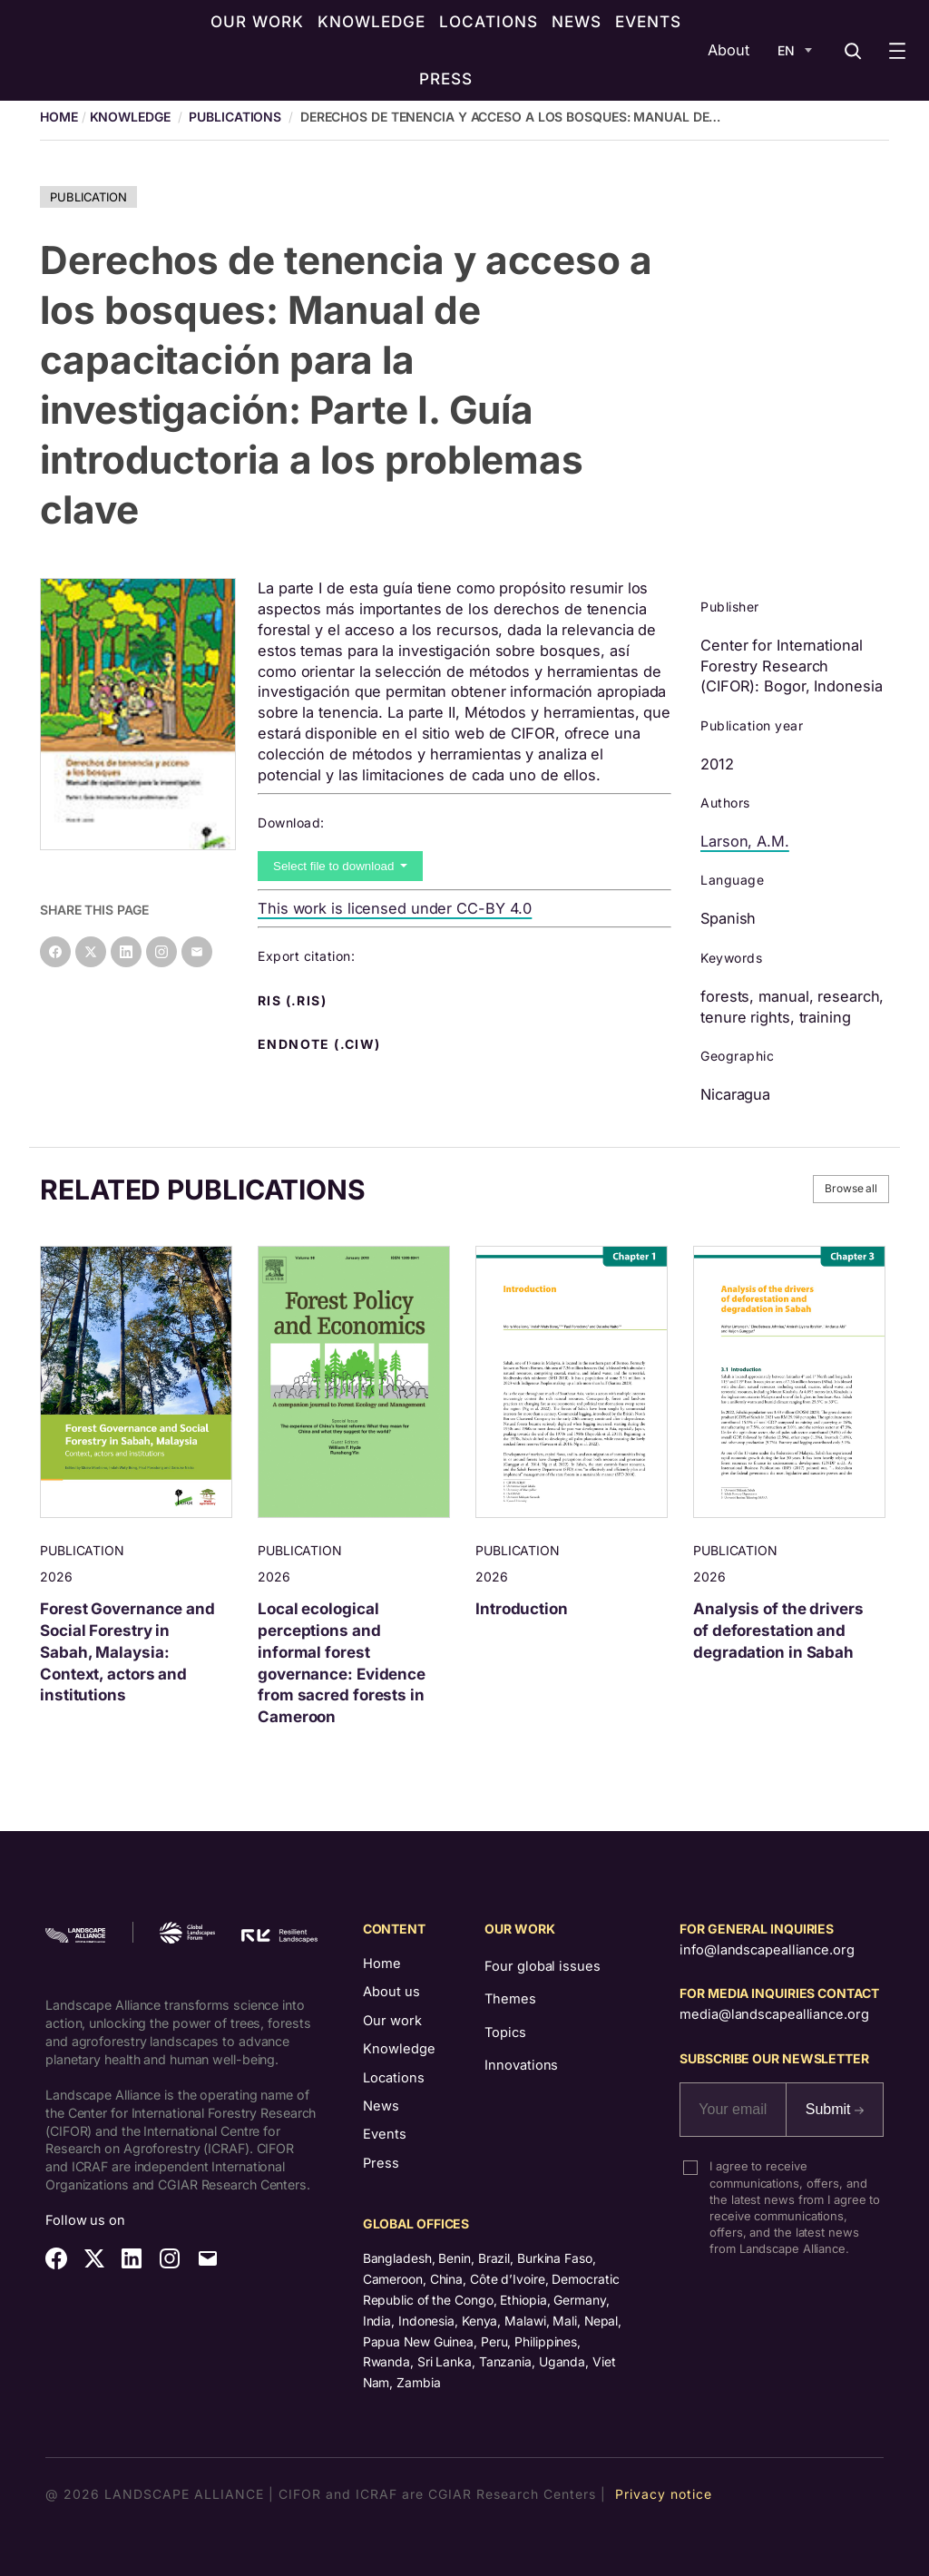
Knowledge (130, 116)
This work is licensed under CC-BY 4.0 (395, 908)
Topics (504, 2032)
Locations (394, 2078)
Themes (509, 1999)
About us (391, 1991)
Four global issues (542, 1966)
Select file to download (335, 866)
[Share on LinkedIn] (126, 951)
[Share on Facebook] (55, 951)
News (381, 2106)
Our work (392, 2021)
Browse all (851, 1188)
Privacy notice (663, 2494)
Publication (88, 197)
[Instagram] (161, 951)
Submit (835, 2109)
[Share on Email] (196, 951)
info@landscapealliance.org (767, 1950)
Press (381, 2163)
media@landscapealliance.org (774, 2014)
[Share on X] (90, 951)
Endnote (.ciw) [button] (321, 1044)
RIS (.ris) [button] (294, 1001)
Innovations (521, 2065)
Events (384, 2134)
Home (382, 1963)
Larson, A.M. (744, 841)
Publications (235, 116)
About (728, 50)
